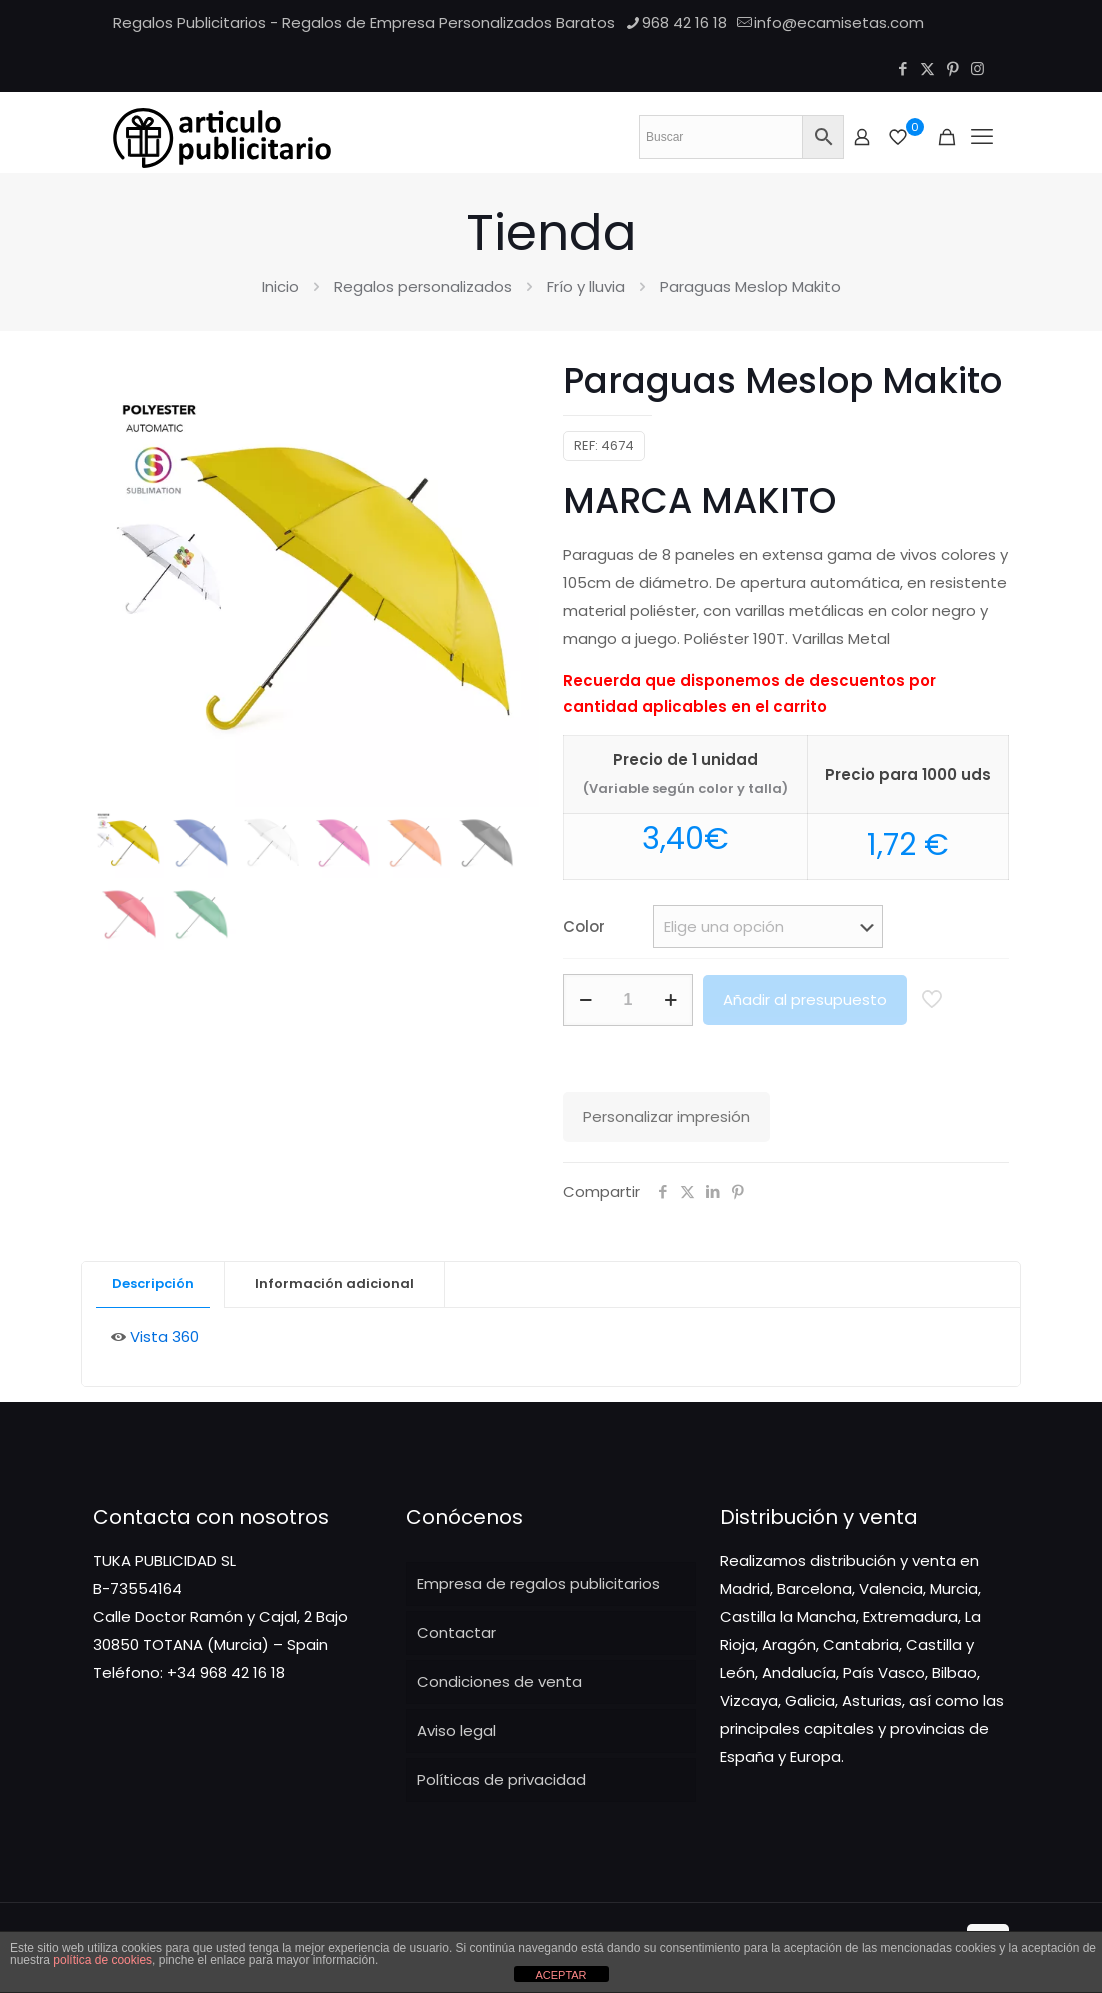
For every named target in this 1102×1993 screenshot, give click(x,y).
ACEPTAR (560, 1975)
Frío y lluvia (586, 286)
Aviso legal (456, 1730)
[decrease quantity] (585, 1000)
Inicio (280, 286)
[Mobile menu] (982, 137)
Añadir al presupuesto (805, 999)
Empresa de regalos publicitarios (538, 1583)
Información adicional (334, 1283)
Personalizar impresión (666, 1116)
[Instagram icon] (977, 68)
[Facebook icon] (902, 68)
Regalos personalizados (423, 286)
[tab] (153, 1284)
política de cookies (102, 1960)
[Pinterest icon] (952, 68)
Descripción (153, 1283)
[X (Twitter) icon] (927, 68)
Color (584, 926)
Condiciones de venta (499, 1681)
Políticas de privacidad (501, 1779)
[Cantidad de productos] (628, 1000)
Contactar (456, 1632)
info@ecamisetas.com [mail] (839, 22)
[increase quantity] (670, 1000)
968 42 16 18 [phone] (684, 22)
